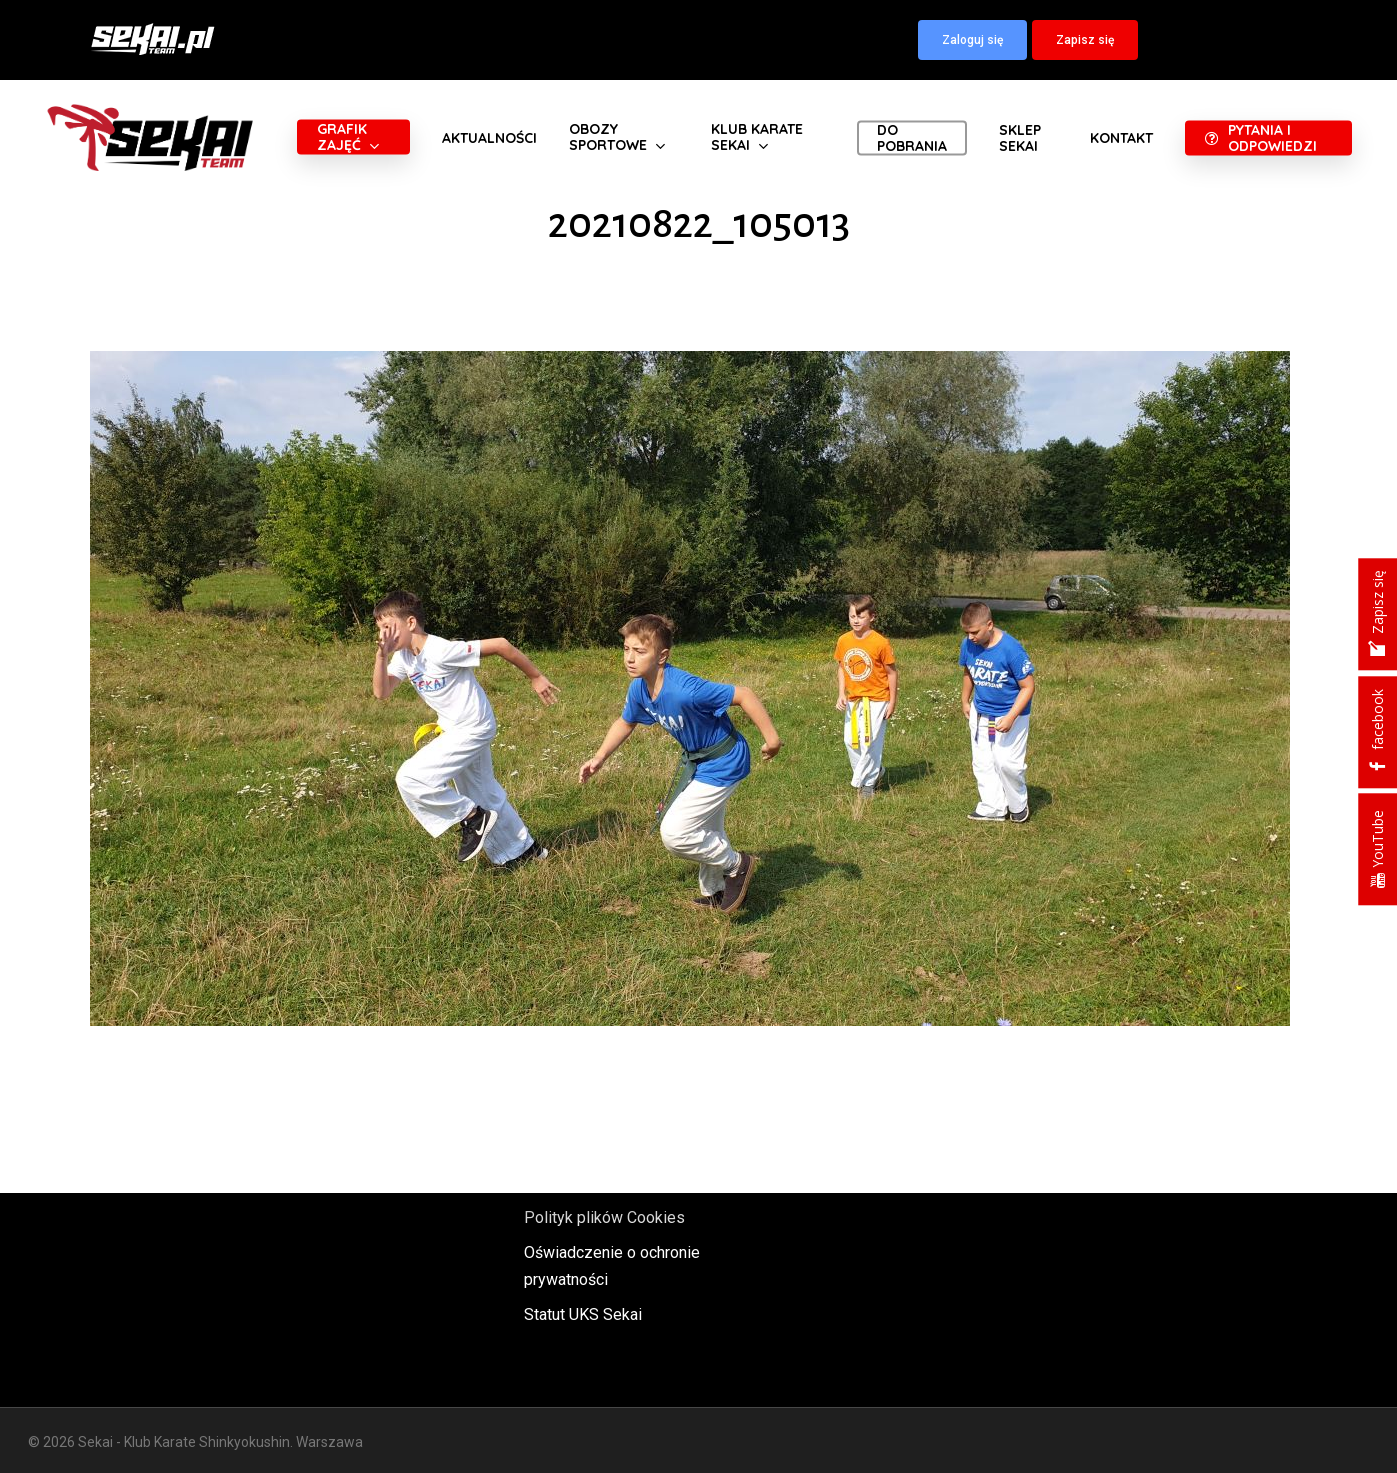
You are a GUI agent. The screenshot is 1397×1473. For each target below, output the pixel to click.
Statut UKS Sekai (583, 1314)
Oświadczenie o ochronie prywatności (612, 1266)
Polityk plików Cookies (604, 1217)
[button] (972, 40)
